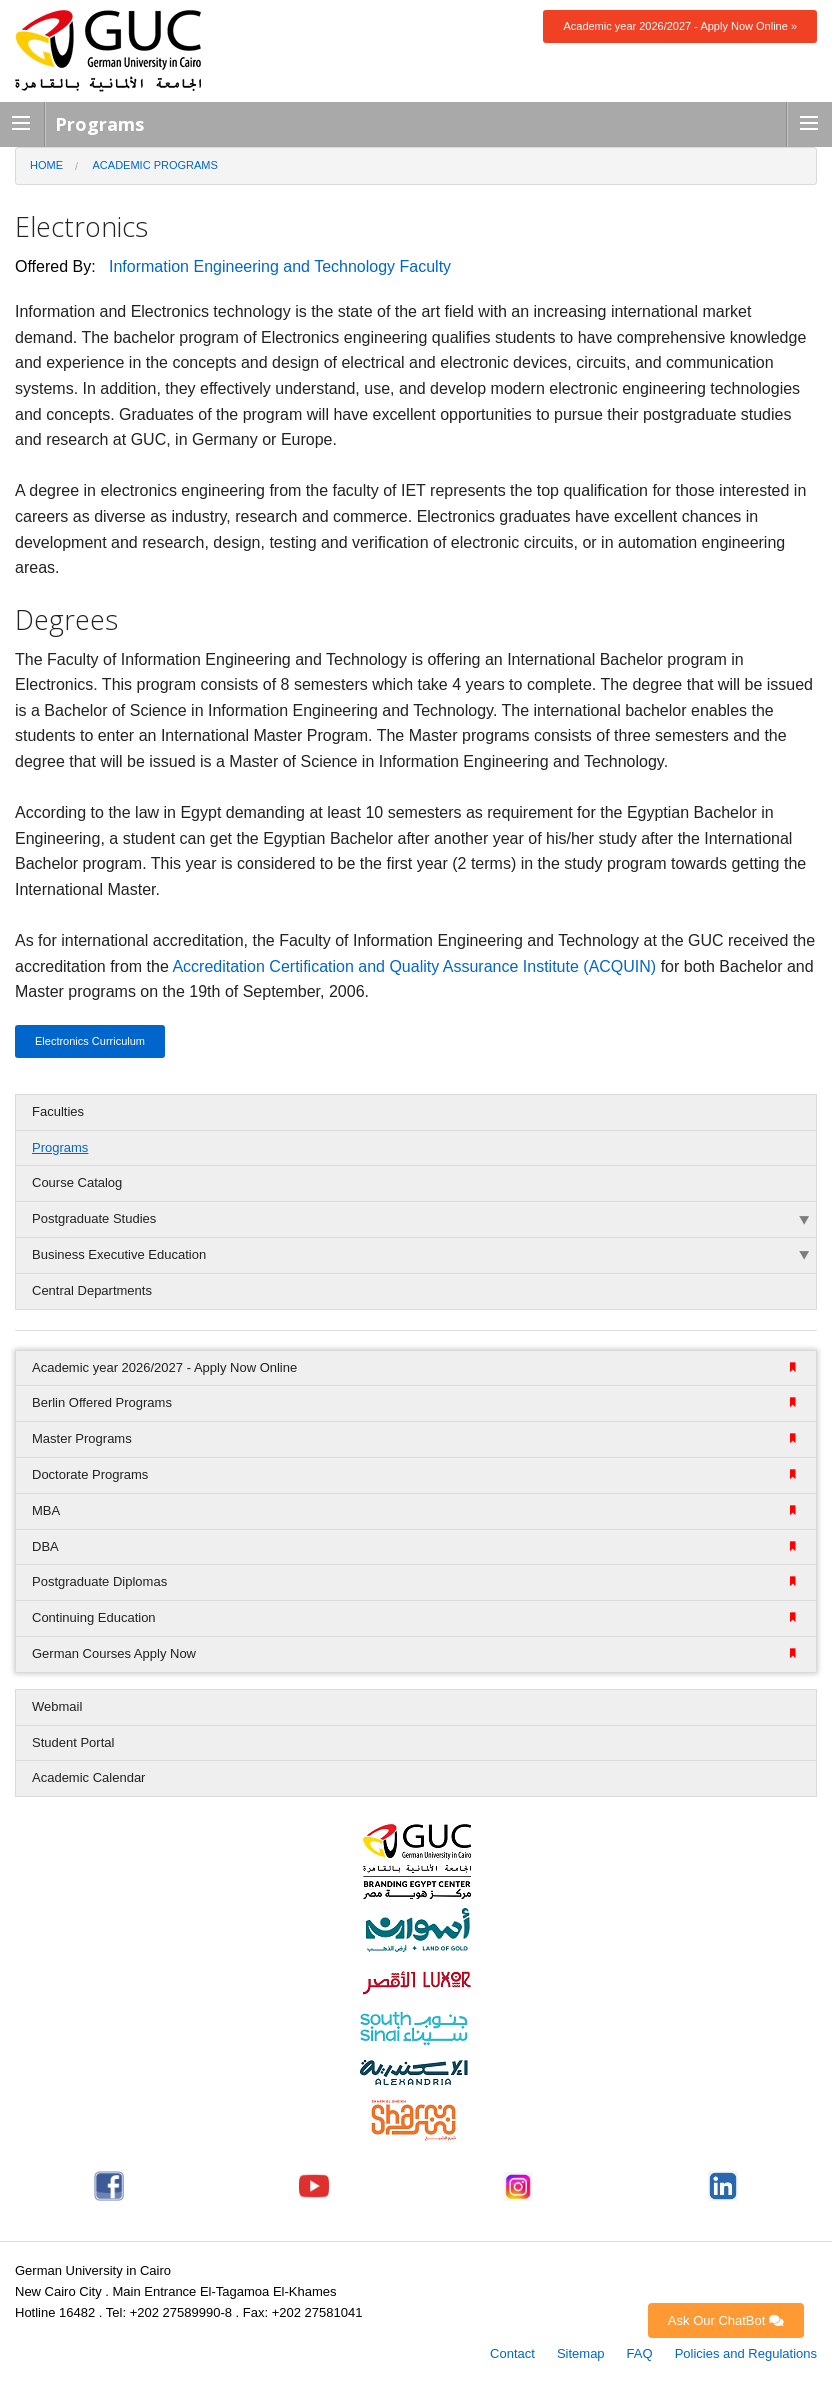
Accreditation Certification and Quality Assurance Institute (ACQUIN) (414, 966)
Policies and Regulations (746, 2353)
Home (46, 165)
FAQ (640, 2353)
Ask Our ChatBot (726, 2320)
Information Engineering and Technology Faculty (280, 266)
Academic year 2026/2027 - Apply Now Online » (680, 26)
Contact (512, 2353)
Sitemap (581, 2353)
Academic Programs (155, 165)
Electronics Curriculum (90, 1041)
